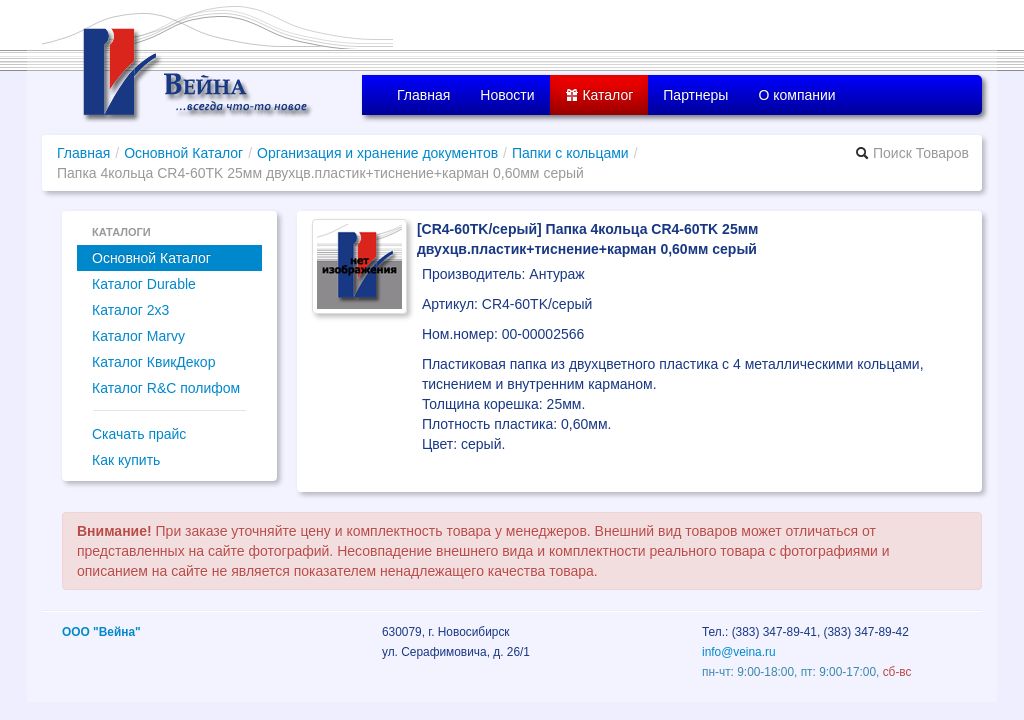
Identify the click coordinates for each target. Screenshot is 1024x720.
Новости (507, 95)
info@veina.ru (739, 652)
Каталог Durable (144, 284)
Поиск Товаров (912, 153)
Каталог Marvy (138, 336)
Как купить (126, 460)
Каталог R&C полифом (166, 388)
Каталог (599, 95)
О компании (796, 95)
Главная (423, 95)
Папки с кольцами (570, 153)
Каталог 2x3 (130, 310)
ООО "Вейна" (101, 632)
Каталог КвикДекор (153, 362)
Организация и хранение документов (377, 153)
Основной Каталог (183, 153)
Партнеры (695, 95)
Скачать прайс (139, 434)
